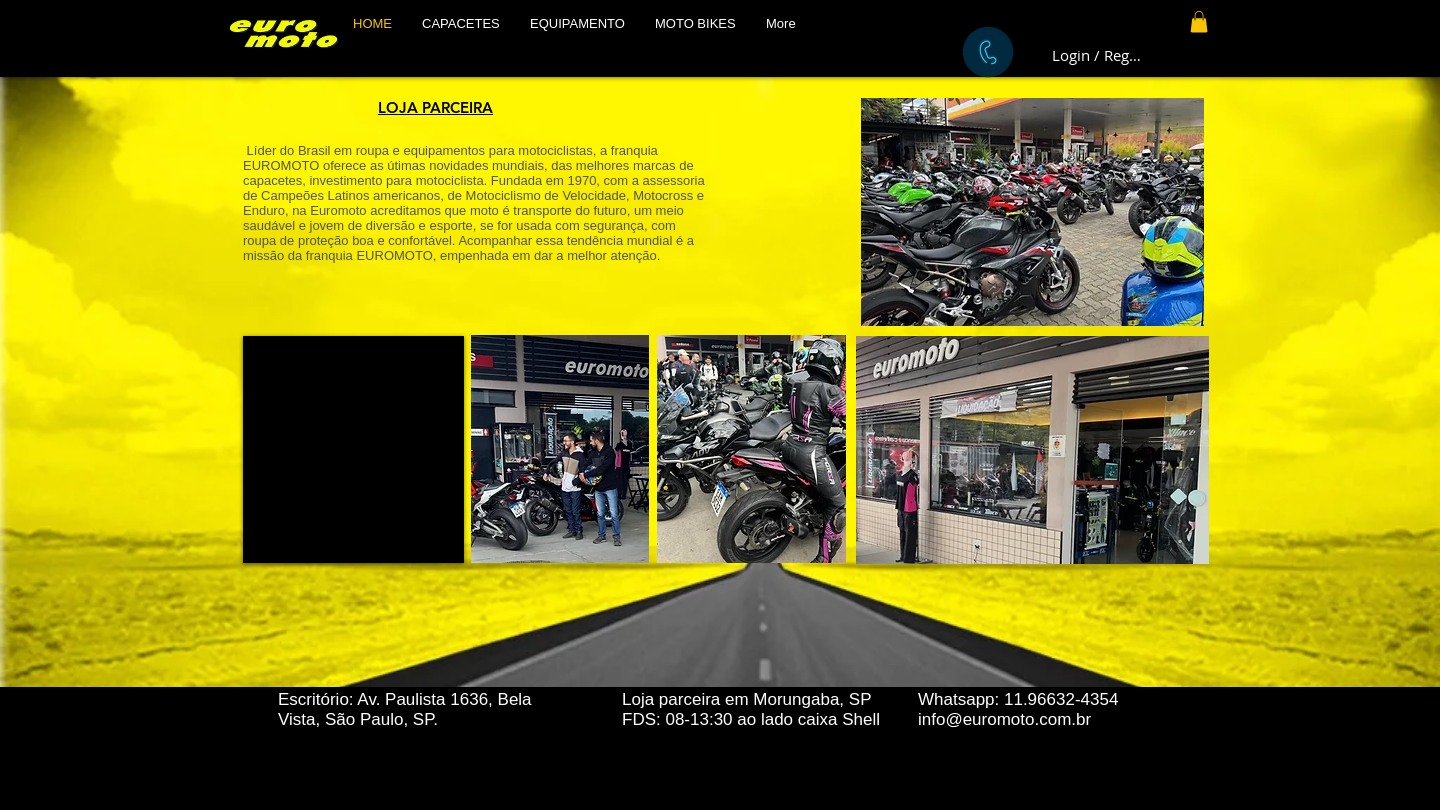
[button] (461, 24)
